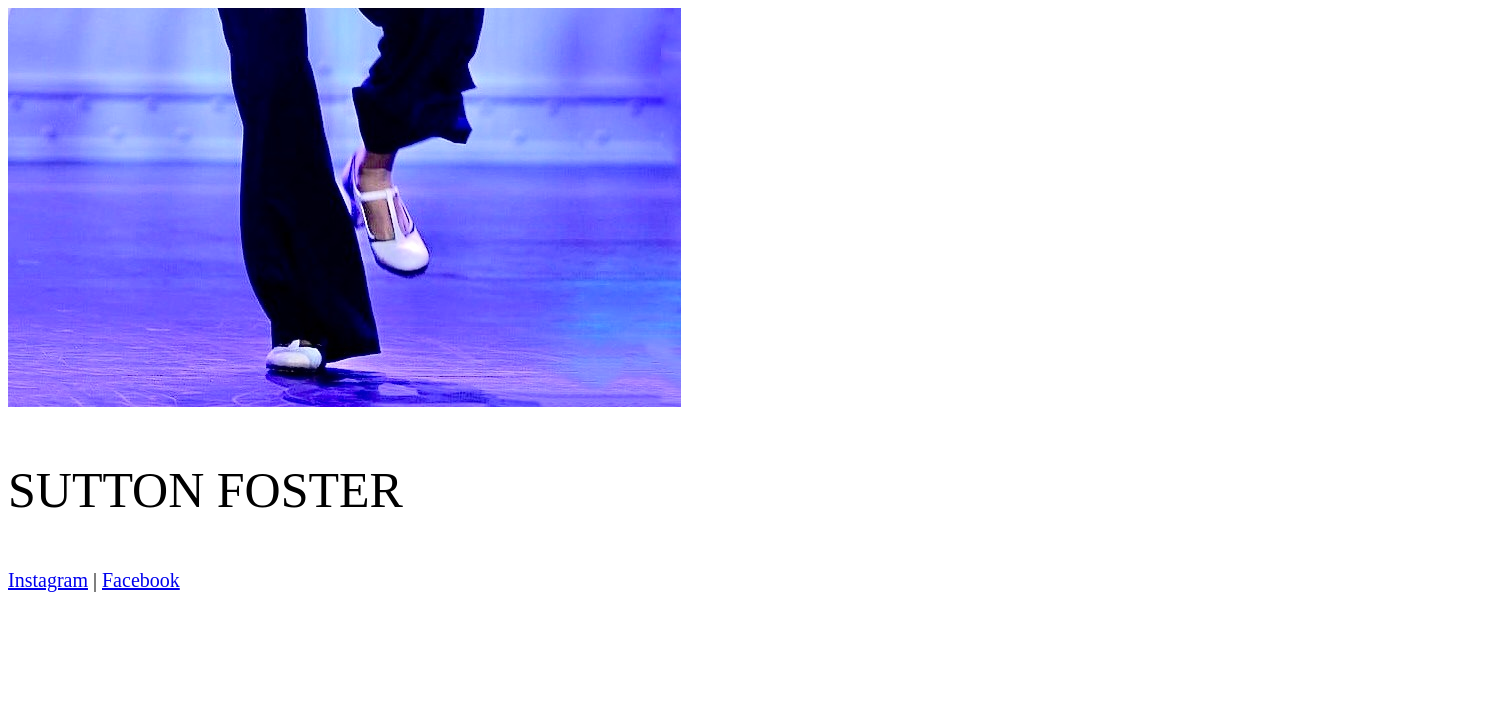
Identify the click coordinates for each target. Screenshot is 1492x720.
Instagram (48, 580)
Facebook (141, 580)
